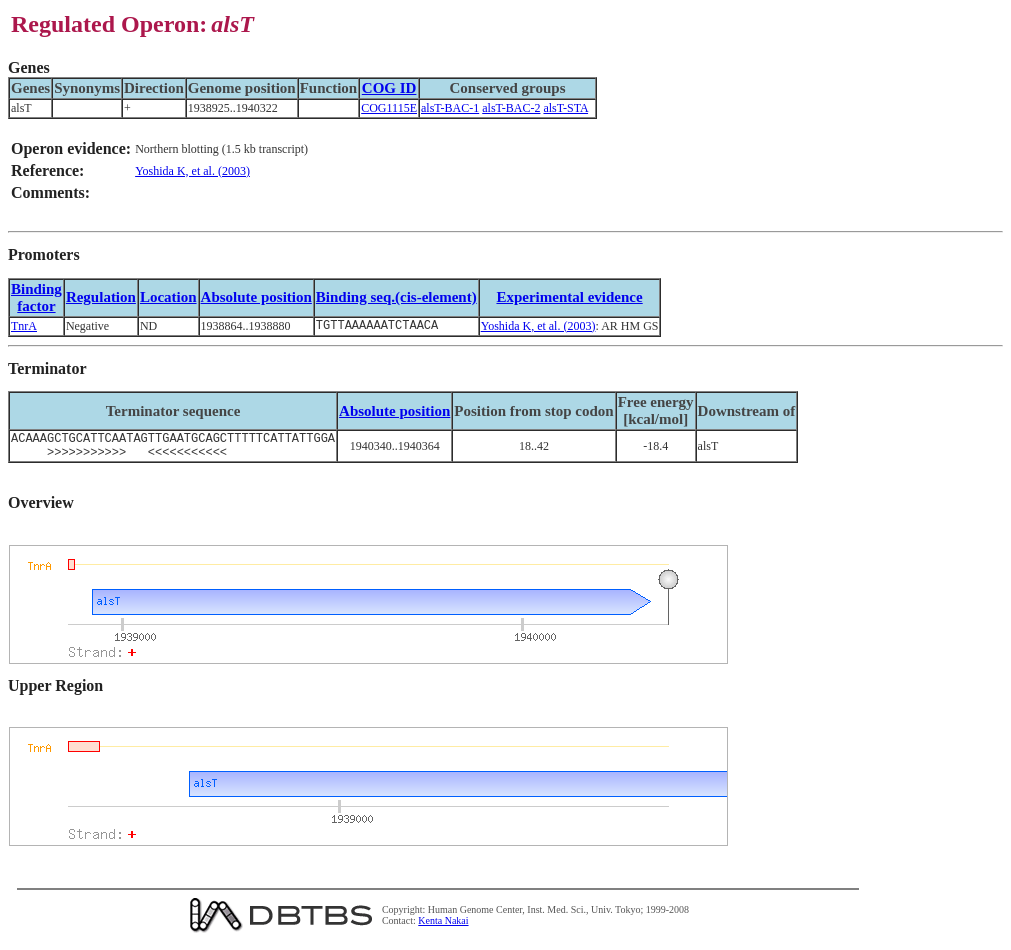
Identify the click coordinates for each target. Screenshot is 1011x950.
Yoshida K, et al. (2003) (192, 171)
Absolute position (256, 297)
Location (168, 297)
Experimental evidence (569, 297)
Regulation (101, 297)
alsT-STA (565, 108)
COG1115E (389, 108)
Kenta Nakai (443, 928)
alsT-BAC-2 (511, 108)
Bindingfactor (36, 297)
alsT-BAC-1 (450, 108)
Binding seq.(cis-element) (396, 297)
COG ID (389, 88)
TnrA (24, 327)
